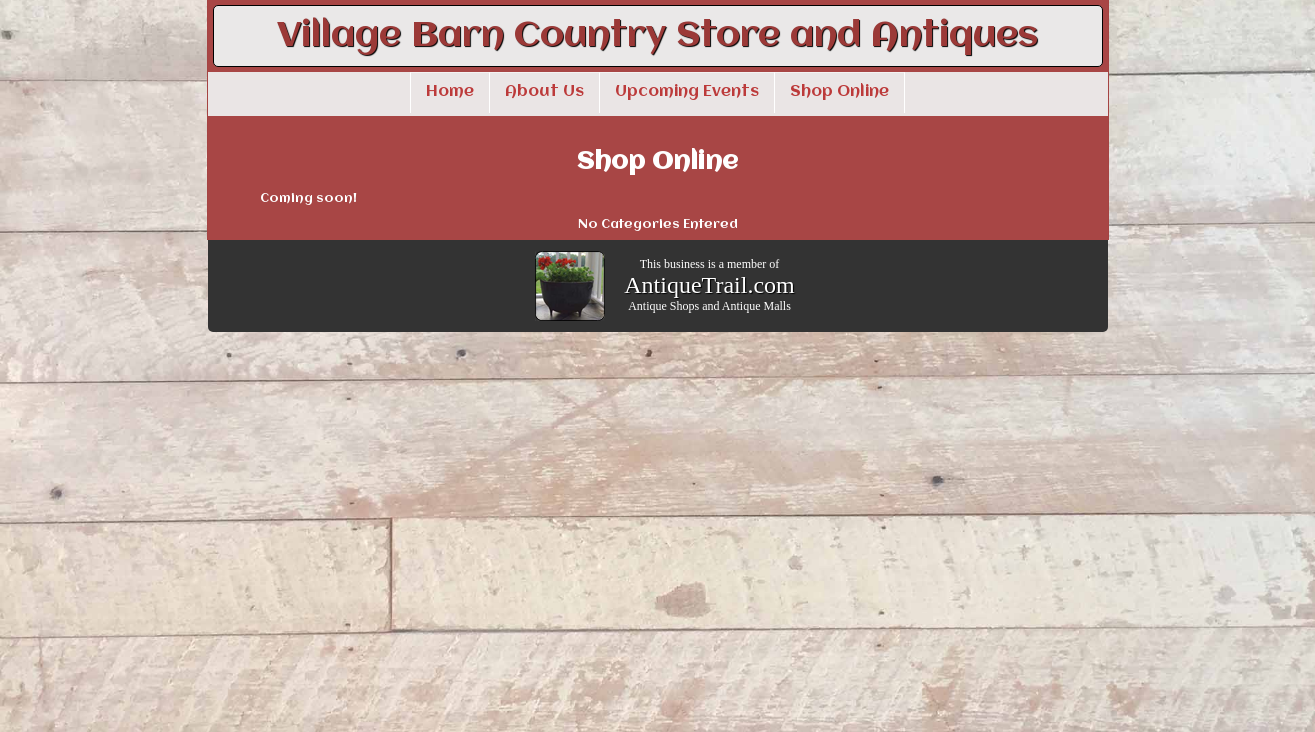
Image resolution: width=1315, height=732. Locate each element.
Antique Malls (756, 306)
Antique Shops (663, 306)
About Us (544, 92)
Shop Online (839, 92)
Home (450, 92)
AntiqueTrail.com (709, 285)
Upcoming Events (687, 92)
